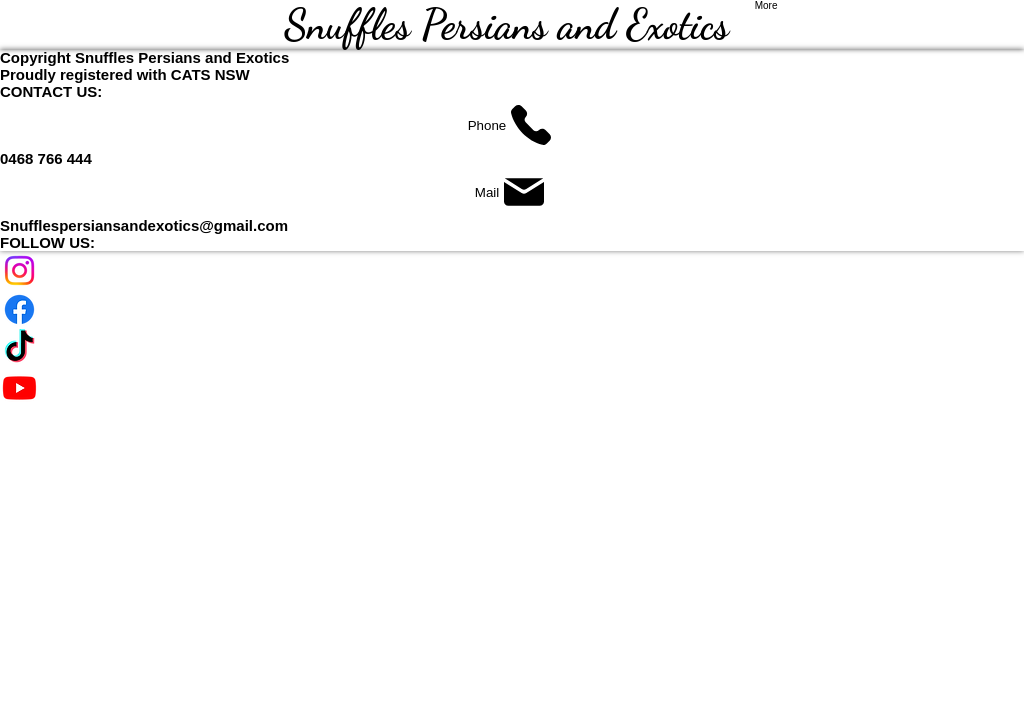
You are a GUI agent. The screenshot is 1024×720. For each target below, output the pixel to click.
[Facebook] (512, 309)
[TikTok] (512, 348)
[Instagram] (512, 270)
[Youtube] (512, 387)
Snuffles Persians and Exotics (511, 24)
